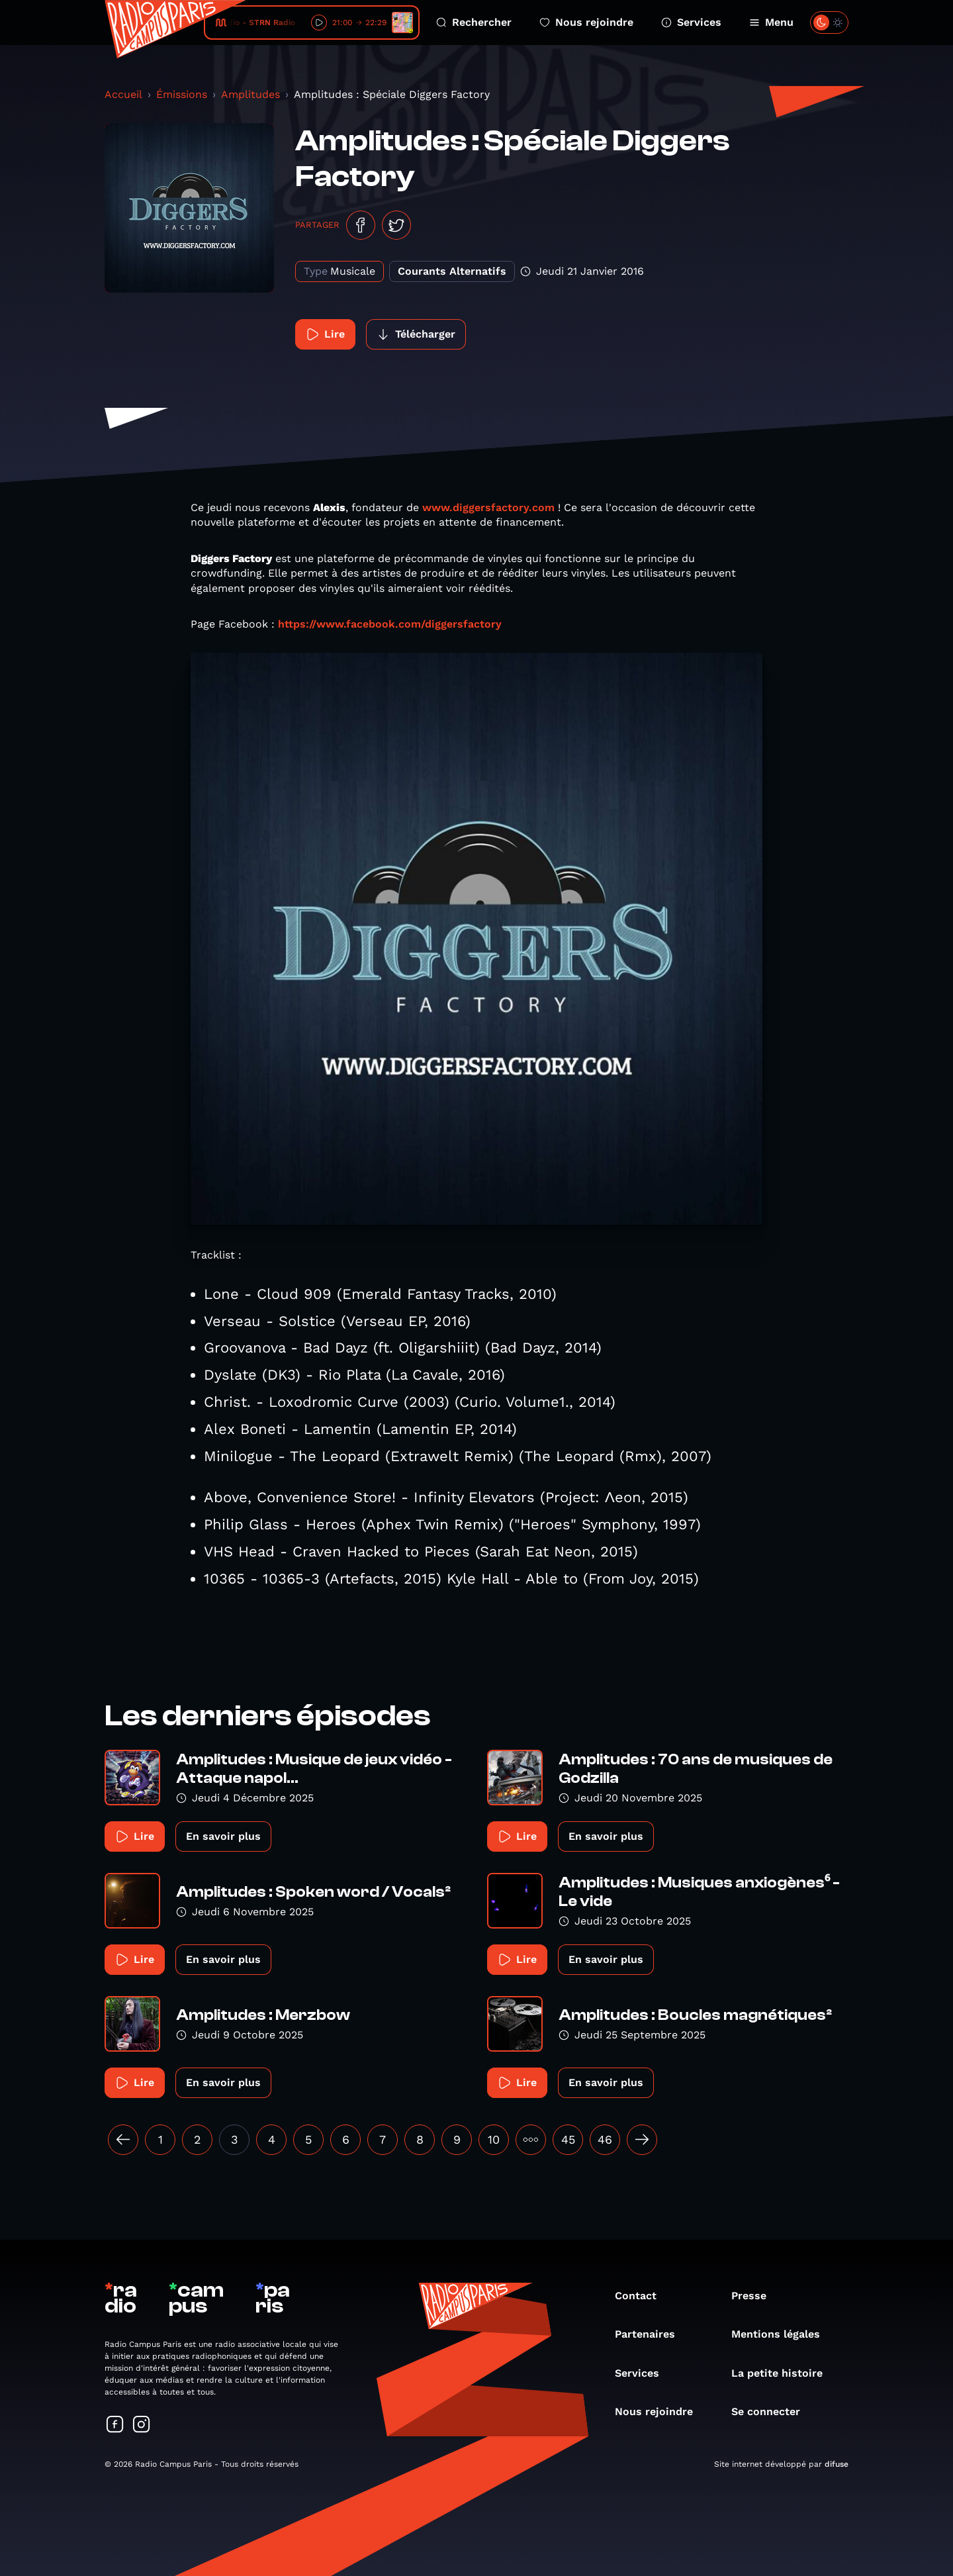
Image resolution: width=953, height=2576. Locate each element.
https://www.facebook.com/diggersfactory (390, 624)
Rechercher (474, 22)
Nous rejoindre (586, 22)
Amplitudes (250, 94)
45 (568, 2139)
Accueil (123, 94)
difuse (836, 2464)
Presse (755, 2295)
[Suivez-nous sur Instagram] (141, 2425)
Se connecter (772, 2411)
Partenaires (651, 2334)
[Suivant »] (642, 2139)
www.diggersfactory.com (488, 507)
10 (494, 2139)
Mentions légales (782, 2334)
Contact (642, 2295)
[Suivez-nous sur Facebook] (115, 2425)
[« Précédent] (123, 2139)
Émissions (181, 94)
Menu (771, 22)
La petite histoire (783, 2373)
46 (605, 2139)
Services (691, 22)
